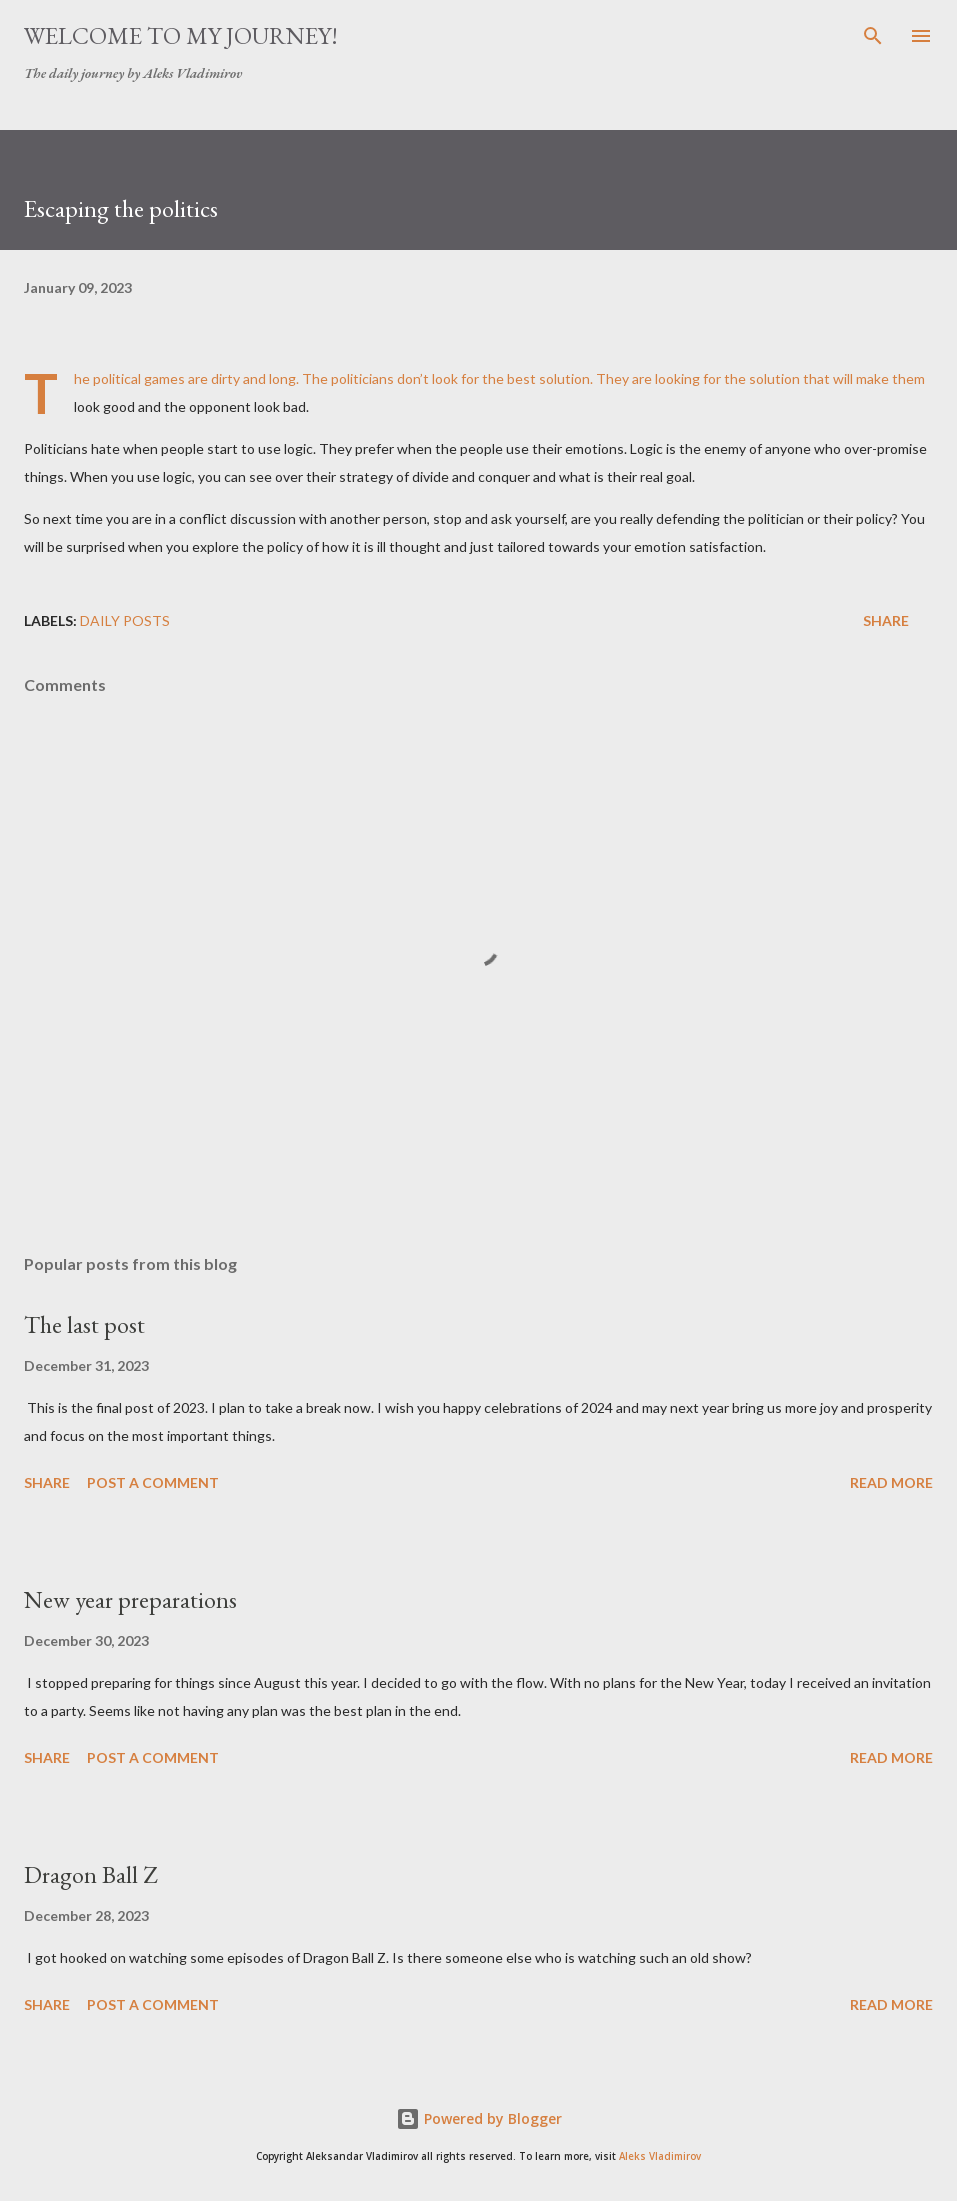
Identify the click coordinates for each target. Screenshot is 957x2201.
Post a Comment (153, 1482)
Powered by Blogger (479, 2118)
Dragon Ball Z (90, 1874)
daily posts (125, 620)
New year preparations (130, 1599)
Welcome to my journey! (181, 35)
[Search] (873, 36)
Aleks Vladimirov (660, 2156)
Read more (891, 1482)
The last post (84, 1324)
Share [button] (886, 620)
